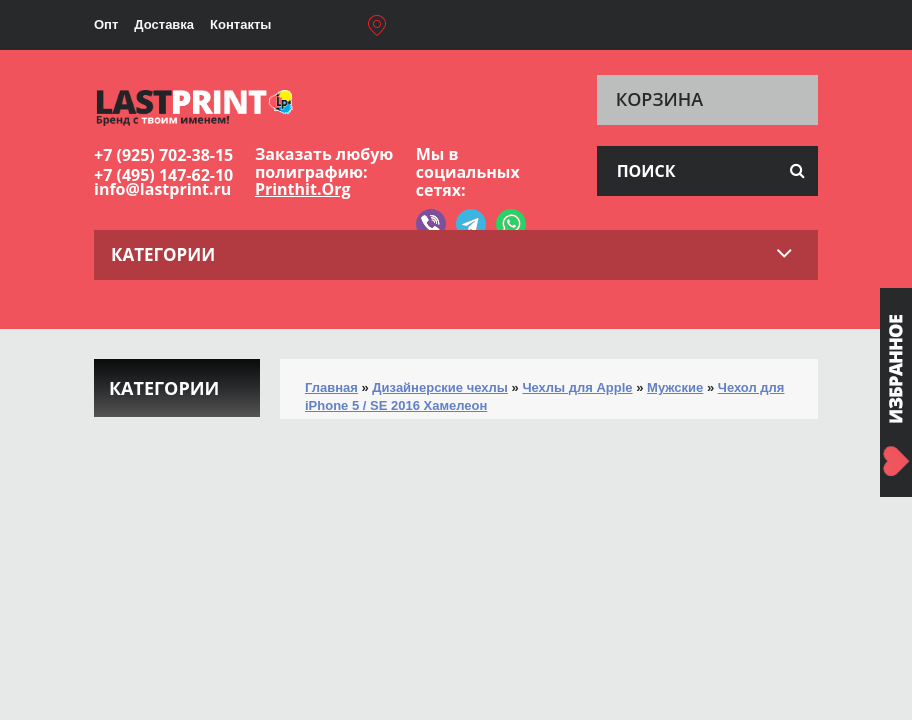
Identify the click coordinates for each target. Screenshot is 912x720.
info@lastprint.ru (162, 189)
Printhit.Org (303, 189)
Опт (106, 24)
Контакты (240, 24)
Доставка (164, 24)
